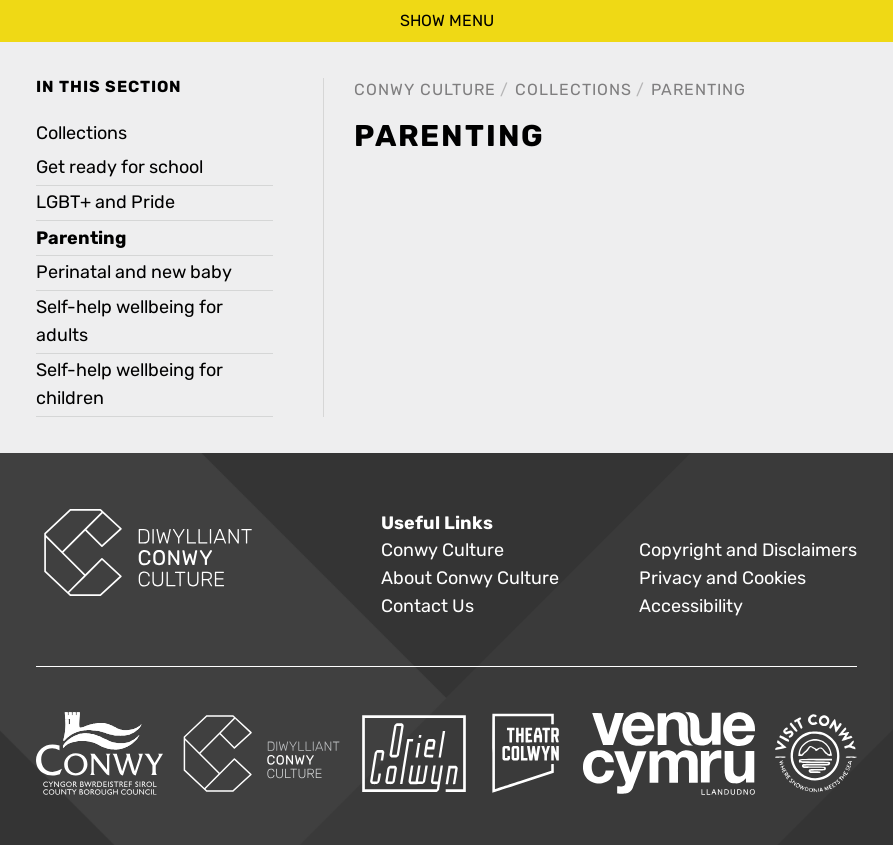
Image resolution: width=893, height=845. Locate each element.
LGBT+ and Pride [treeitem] (105, 202)
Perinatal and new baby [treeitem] (134, 272)
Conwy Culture (425, 89)
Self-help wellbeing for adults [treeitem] (129, 321)
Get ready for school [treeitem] (119, 167)
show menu (447, 20)
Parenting (698, 89)
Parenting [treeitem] (81, 238)
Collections (573, 89)
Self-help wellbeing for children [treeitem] (129, 384)
